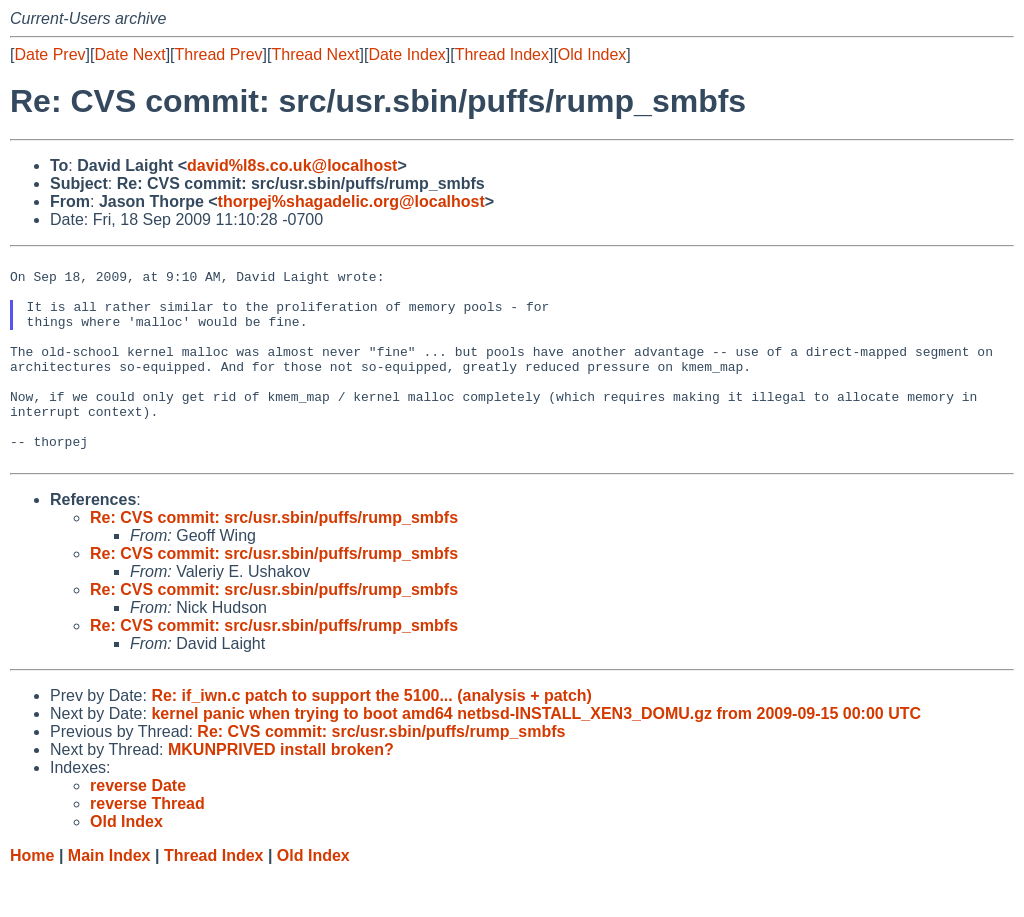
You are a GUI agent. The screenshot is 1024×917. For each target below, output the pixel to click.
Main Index (109, 897)
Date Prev (49, 54)
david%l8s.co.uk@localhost (292, 165)
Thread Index (502, 54)
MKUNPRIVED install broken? (281, 791)
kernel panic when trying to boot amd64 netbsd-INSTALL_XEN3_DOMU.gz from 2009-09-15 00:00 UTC (536, 755)
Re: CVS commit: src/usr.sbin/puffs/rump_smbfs (274, 559)
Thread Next (315, 54)
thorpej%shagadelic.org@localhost (351, 201)
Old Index (592, 54)
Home (32, 897)
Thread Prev (219, 54)
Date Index (406, 54)
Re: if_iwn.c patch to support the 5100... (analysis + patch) (371, 737)
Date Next (129, 54)
